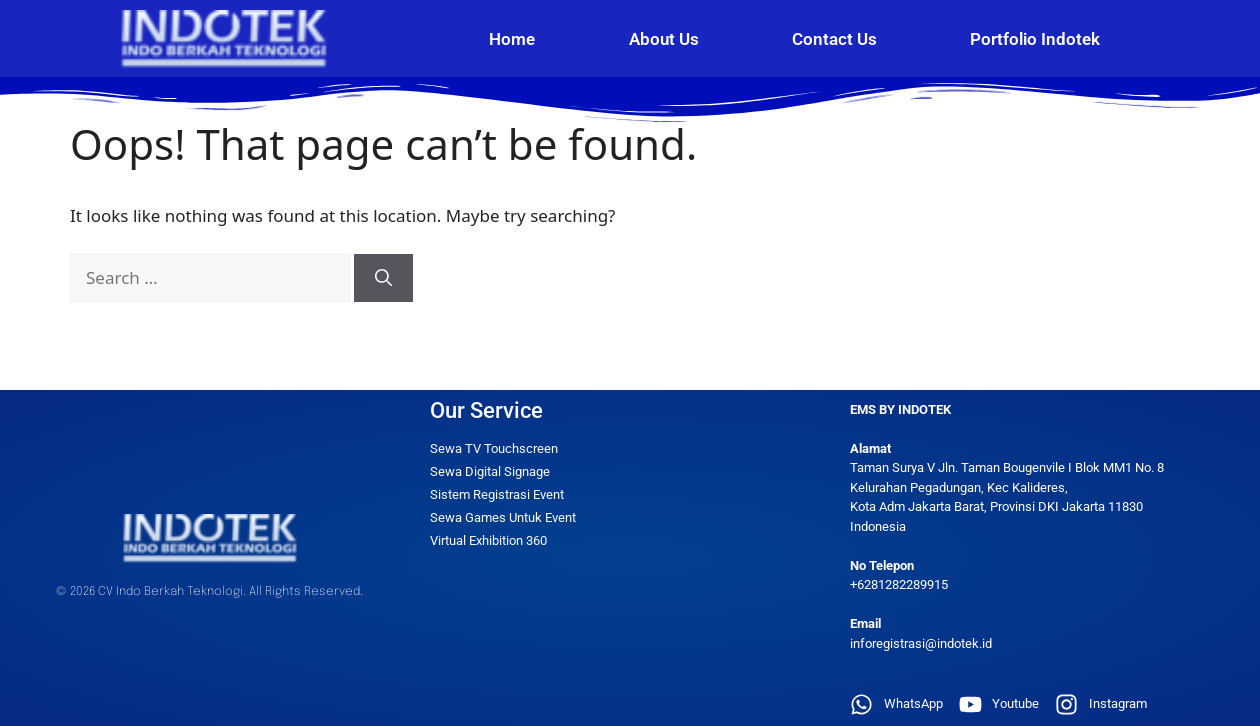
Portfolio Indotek (1035, 39)
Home (512, 39)
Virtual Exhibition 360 (488, 540)
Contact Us (834, 39)
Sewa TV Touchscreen (494, 448)
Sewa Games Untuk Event (503, 517)
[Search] (383, 278)
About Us (664, 39)
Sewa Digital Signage (490, 471)
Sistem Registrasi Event (497, 494)
